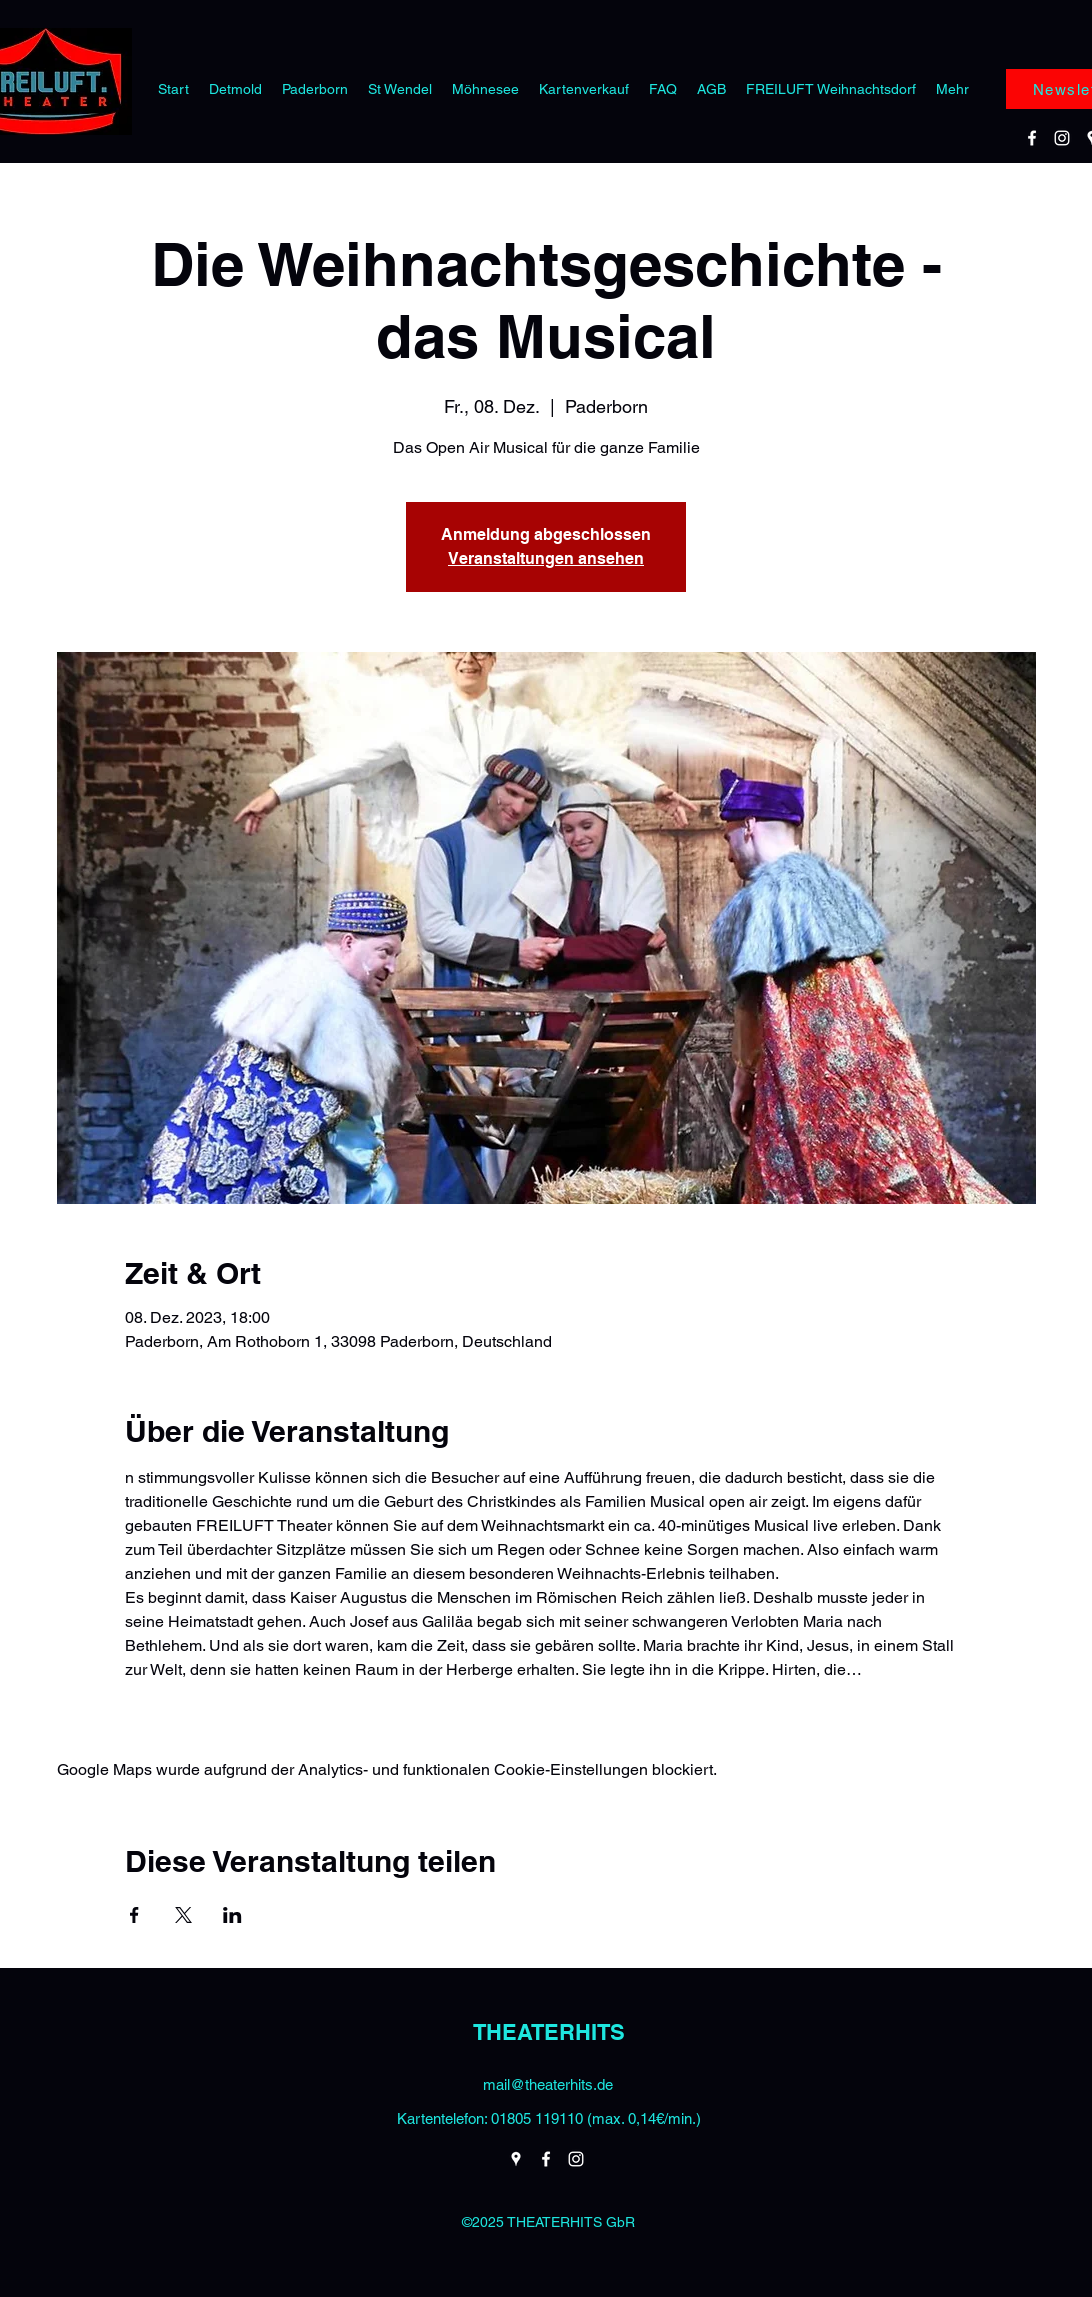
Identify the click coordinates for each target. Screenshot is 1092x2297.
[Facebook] (1032, 138)
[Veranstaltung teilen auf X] (183, 1915)
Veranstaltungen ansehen (546, 558)
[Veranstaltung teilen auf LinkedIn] (232, 1915)
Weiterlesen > (174, 1704)
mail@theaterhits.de (548, 2084)
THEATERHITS (549, 2032)
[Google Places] (516, 2159)
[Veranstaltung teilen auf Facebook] (134, 1915)
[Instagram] (1062, 138)
